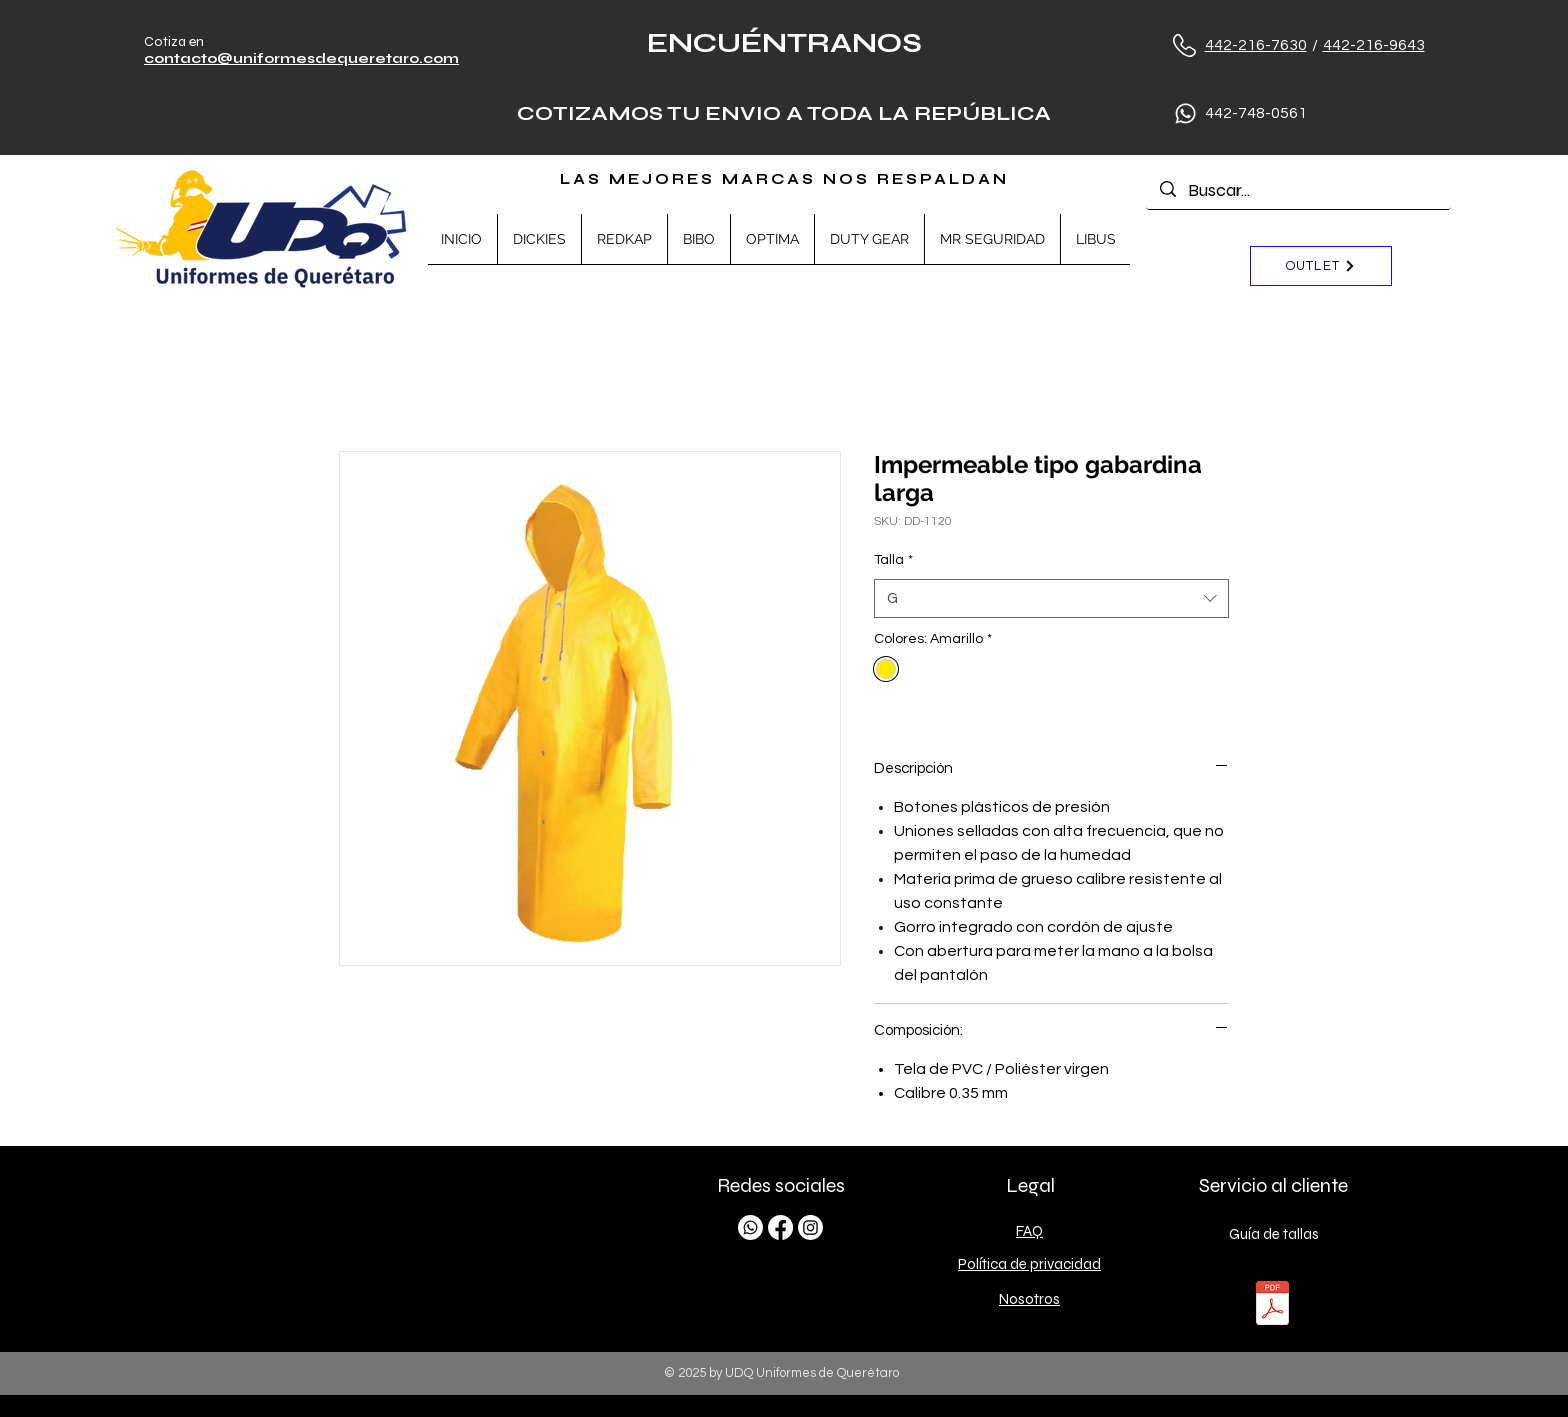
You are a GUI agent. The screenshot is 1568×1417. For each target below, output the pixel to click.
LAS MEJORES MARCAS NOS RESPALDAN (784, 179)
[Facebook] (780, 1227)
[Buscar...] (1298, 190)
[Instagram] (810, 1227)
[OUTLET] (1321, 266)
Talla (893, 560)
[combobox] (1051, 598)
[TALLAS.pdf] (1272, 1305)
